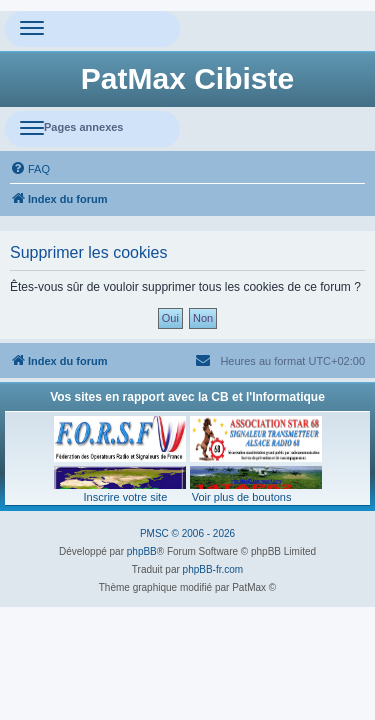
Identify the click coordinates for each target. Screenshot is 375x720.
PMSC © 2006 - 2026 (187, 533)
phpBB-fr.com (213, 569)
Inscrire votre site (126, 497)
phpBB (142, 551)
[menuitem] (30, 169)
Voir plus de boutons (242, 497)
